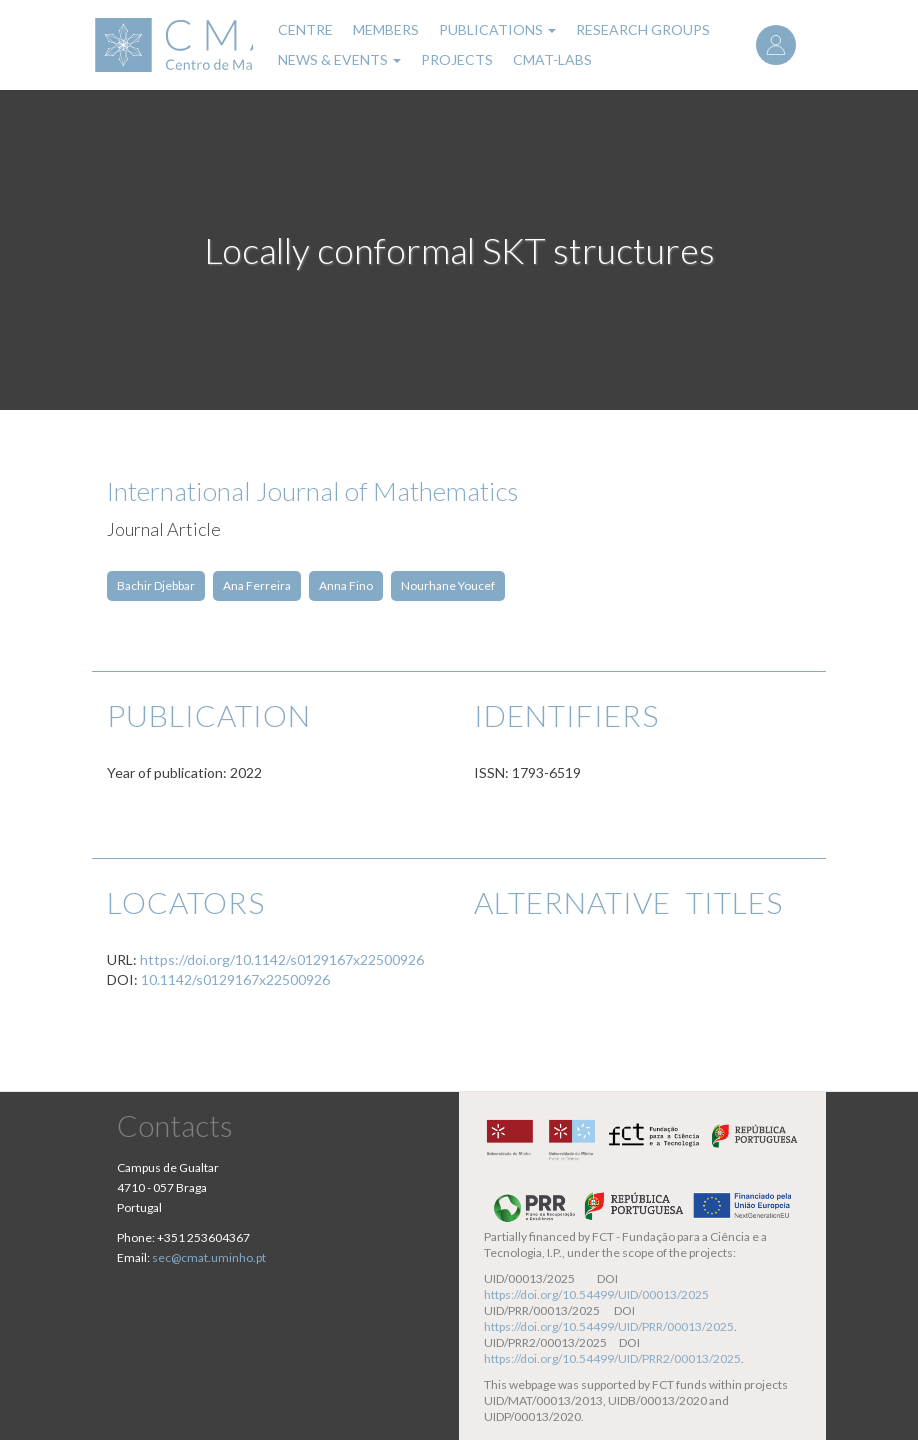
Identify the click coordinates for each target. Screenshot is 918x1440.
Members (386, 29)
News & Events (339, 59)
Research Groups (643, 29)
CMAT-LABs (552, 59)
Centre (305, 29)
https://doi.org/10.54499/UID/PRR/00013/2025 (609, 1326)
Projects (457, 59)
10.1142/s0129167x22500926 (235, 979)
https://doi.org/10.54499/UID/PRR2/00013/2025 (612, 1358)
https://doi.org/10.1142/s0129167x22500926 (282, 959)
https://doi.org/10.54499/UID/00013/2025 (596, 1294)
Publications (497, 29)
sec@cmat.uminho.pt (209, 1257)
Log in (776, 45)
